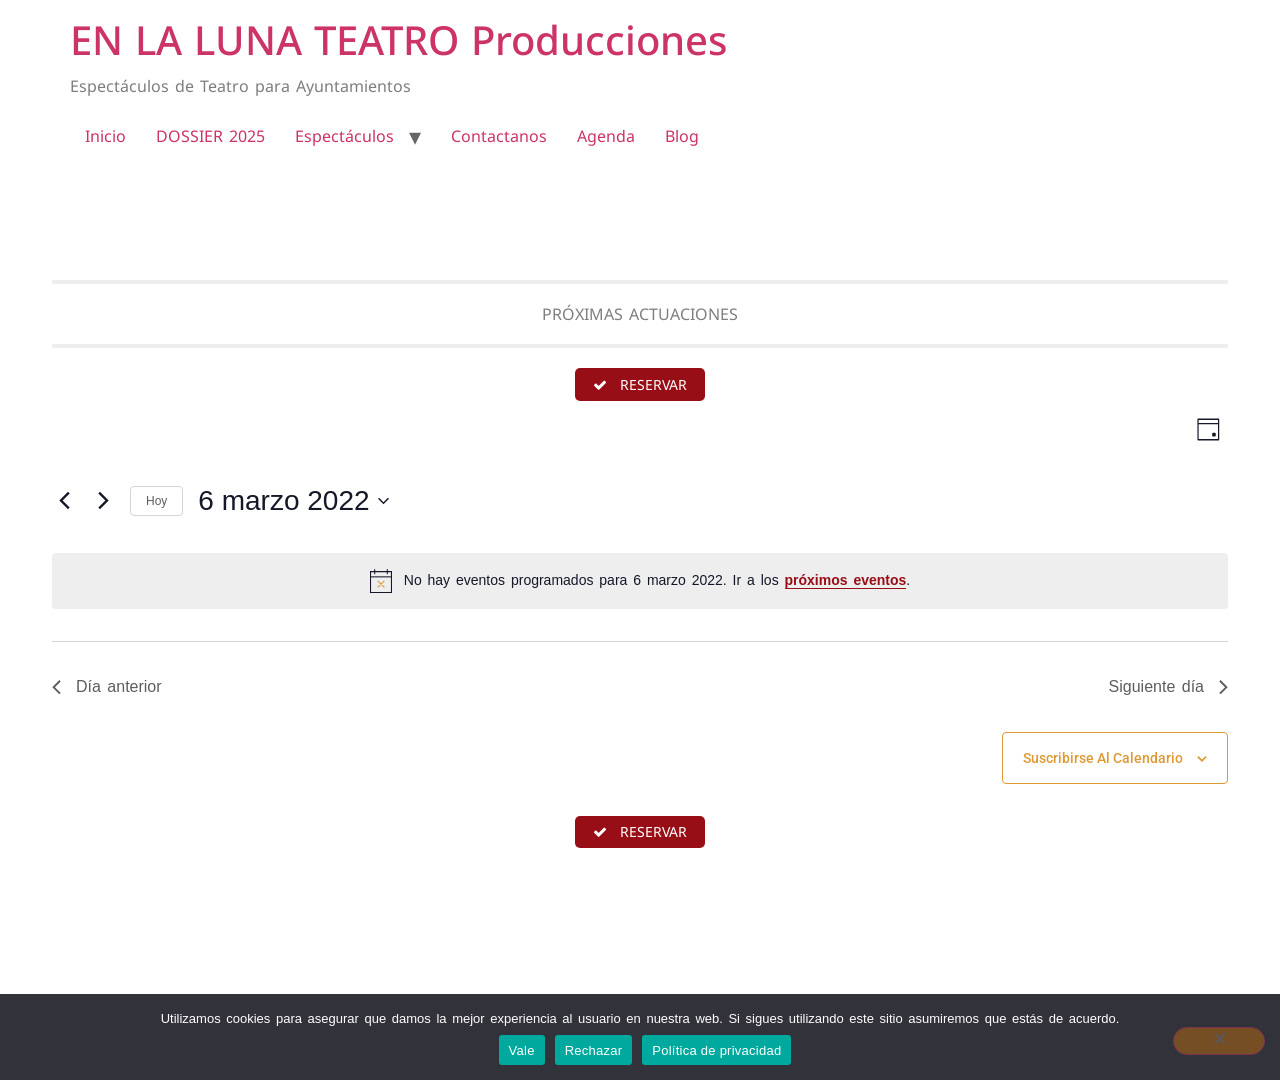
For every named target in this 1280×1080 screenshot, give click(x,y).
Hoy (156, 502)
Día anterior (107, 687)
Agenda (606, 136)
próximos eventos (846, 582)
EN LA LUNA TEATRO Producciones (398, 39)
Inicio (105, 136)
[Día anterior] (64, 502)
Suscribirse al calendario (1103, 759)
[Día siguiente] (103, 502)
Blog (682, 136)
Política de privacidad (716, 1050)
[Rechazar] (1219, 1041)
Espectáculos (344, 136)
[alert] (640, 582)
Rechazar (594, 1050)
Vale (522, 1050)
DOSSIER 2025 (210, 136)
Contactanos (499, 136)
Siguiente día (1168, 687)
